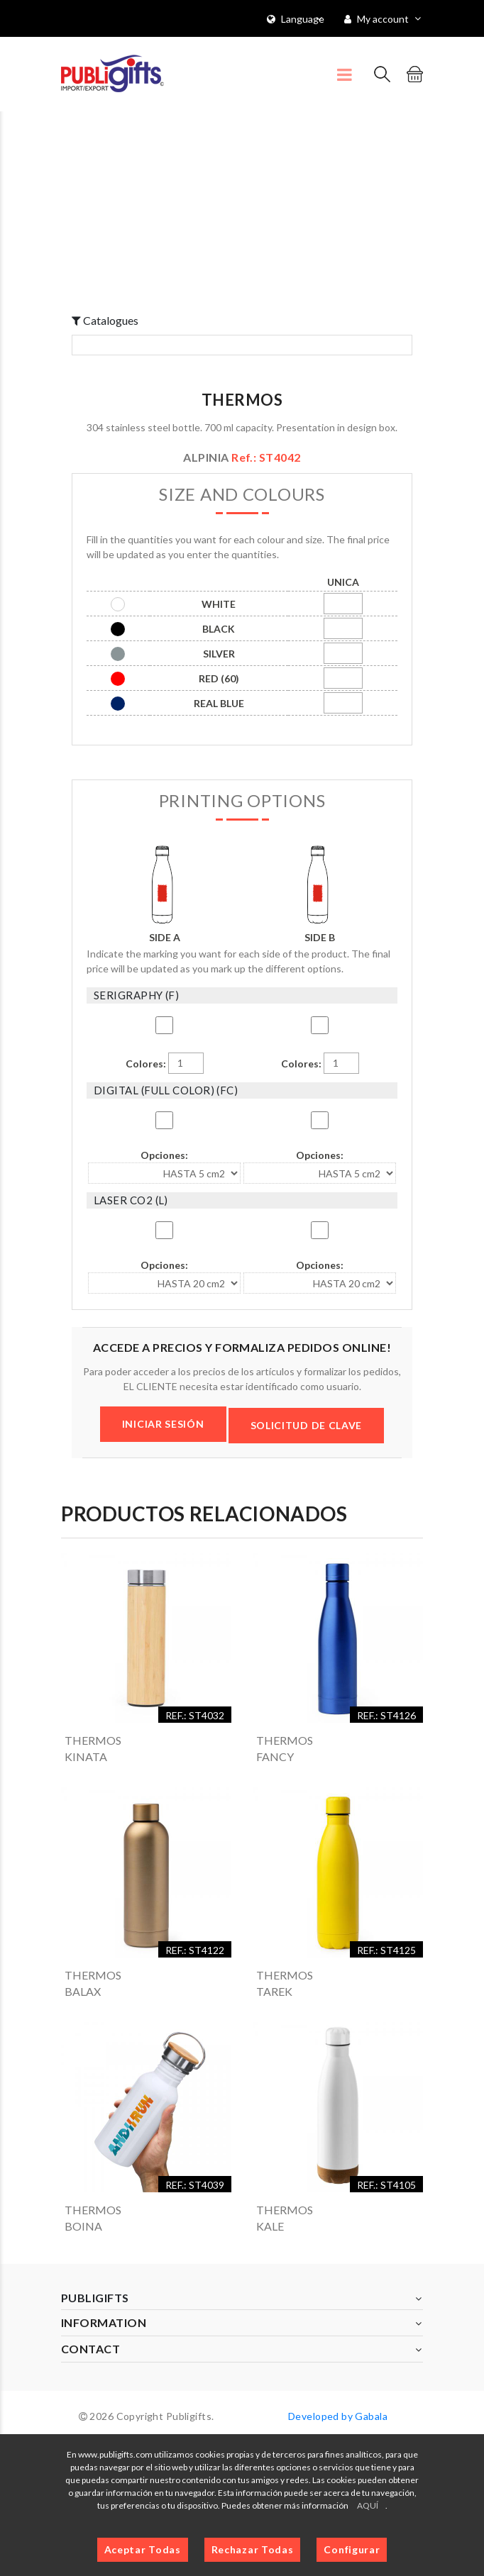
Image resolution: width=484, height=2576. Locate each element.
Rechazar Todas (252, 2549)
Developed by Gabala (337, 2416)
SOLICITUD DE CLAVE (307, 1425)
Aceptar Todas (142, 2549)
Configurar (352, 2549)
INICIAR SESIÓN (163, 1424)
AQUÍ (367, 2505)
